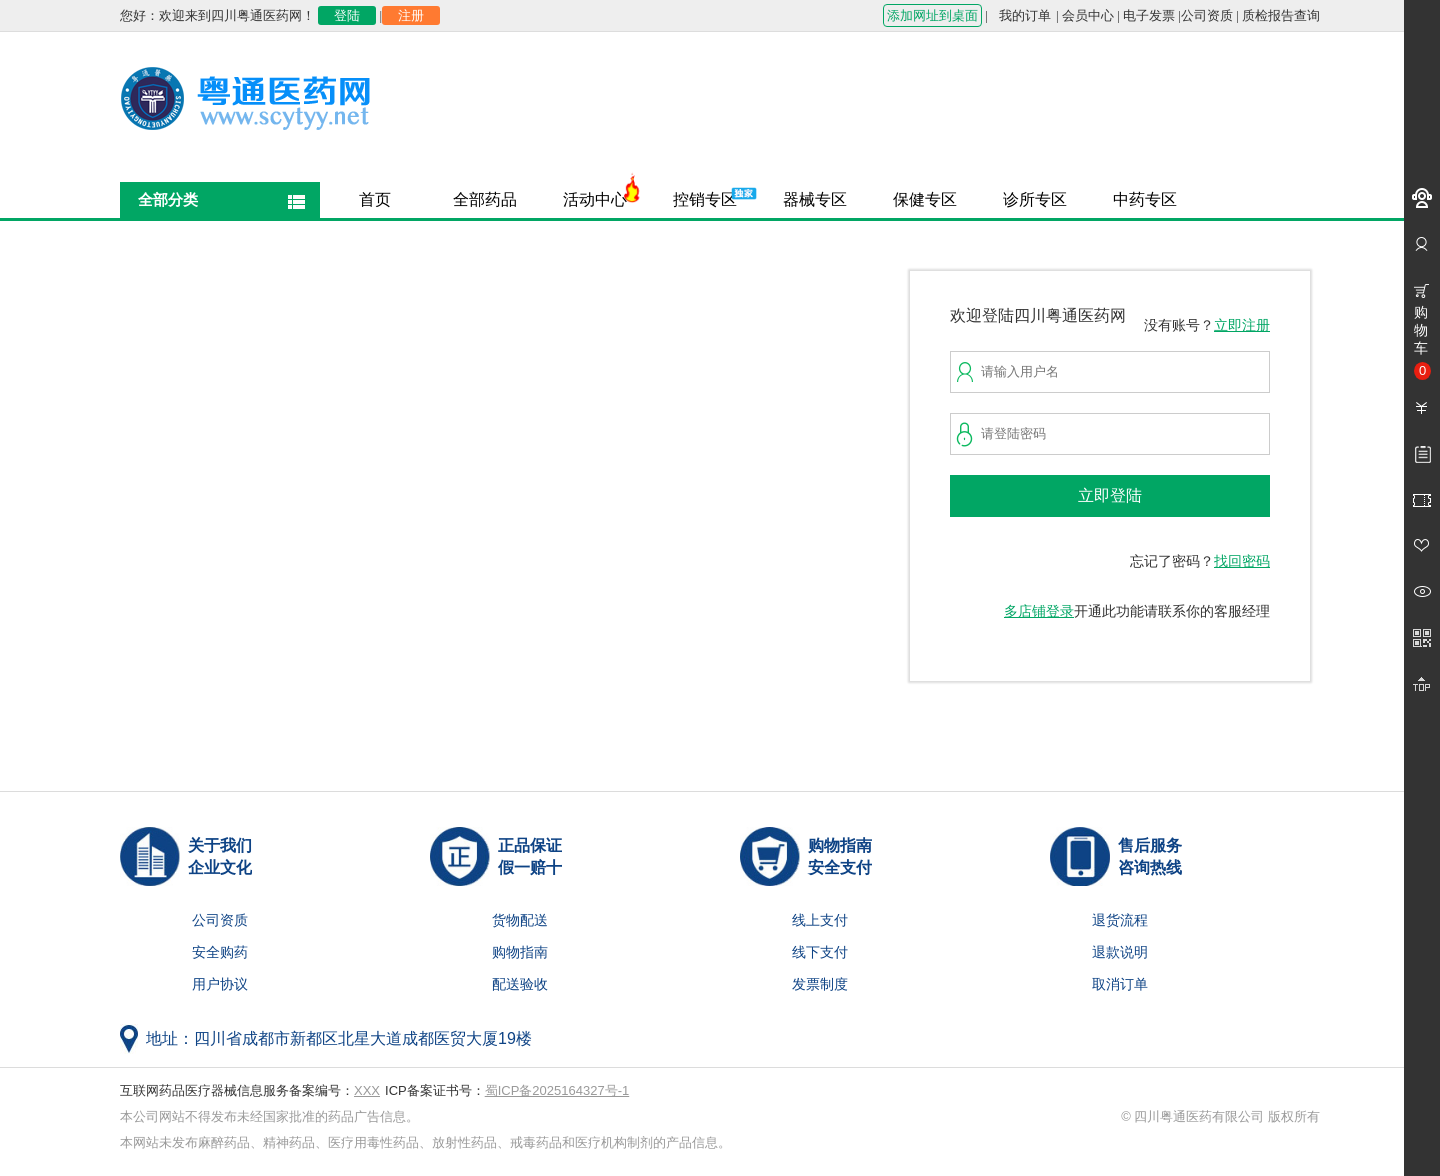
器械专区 (815, 199)
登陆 (347, 15)
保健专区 (925, 199)
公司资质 (1207, 15)
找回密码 (1242, 561)
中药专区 (1145, 199)
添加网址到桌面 (932, 15)
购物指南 (520, 952)
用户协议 (220, 984)
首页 (375, 199)
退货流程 (1120, 920)
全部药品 (485, 199)
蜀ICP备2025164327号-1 (557, 1090)
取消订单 (1120, 984)
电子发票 (1149, 15)
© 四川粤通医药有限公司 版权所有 (1220, 1116)
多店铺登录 (1039, 611)
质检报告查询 (1281, 15)
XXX (367, 1090)
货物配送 (520, 920)
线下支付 (820, 952)
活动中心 (595, 199)
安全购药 (220, 952)
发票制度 (820, 984)
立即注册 (1242, 325)
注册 (411, 15)
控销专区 (705, 199)
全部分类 (168, 199)
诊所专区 (1035, 199)
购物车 (1422, 342)
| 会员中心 (1085, 15)
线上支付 (820, 920)
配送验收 (520, 984)
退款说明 (1120, 952)
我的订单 (1025, 15)
